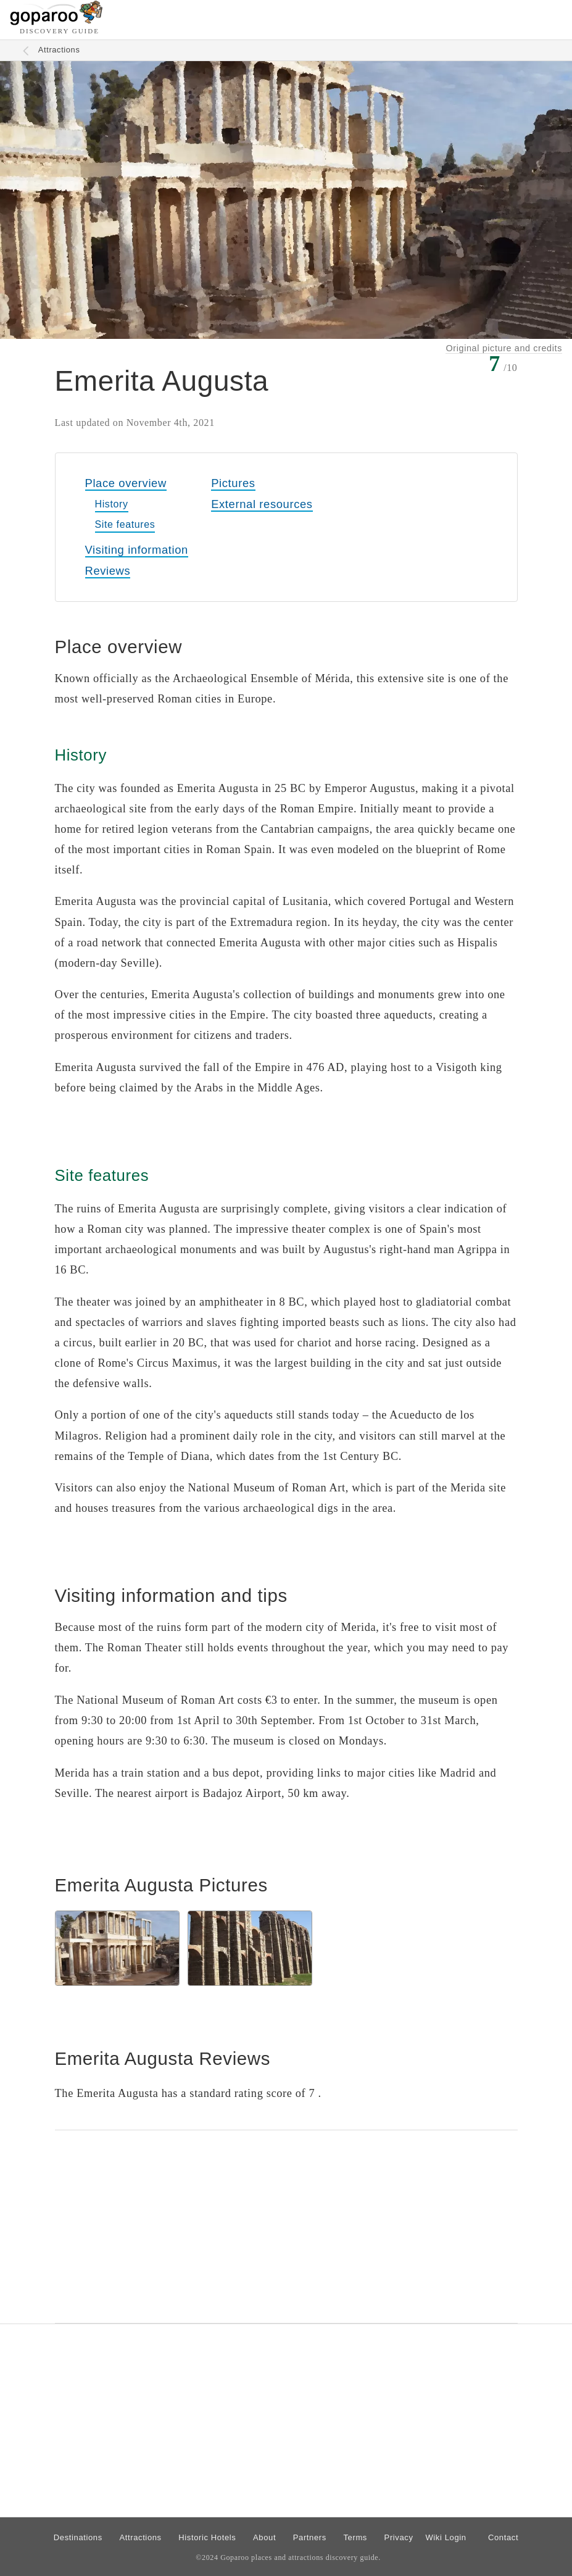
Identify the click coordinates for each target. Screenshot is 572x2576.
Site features (125, 524)
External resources (261, 504)
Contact (503, 2537)
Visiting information (136, 549)
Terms (355, 2537)
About (264, 2537)
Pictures (233, 483)
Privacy (398, 2537)
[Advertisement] (286, 2226)
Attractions (59, 49)
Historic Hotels (207, 2537)
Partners (309, 2537)
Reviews (108, 570)
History (111, 504)
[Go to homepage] (56, 21)
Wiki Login (445, 2537)
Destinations (78, 2537)
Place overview (126, 483)
